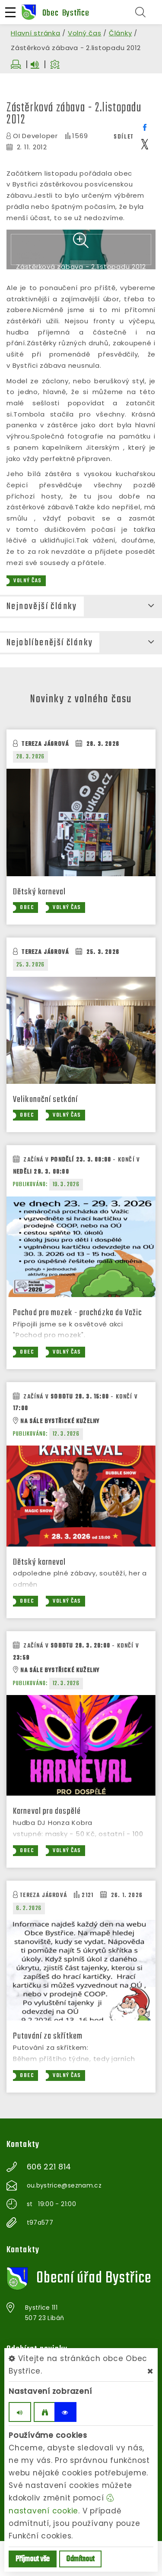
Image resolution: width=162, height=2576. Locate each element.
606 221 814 (49, 2202)
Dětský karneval (39, 927)
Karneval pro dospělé (47, 1846)
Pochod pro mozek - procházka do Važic (77, 1347)
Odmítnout (80, 2559)
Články (120, 33)
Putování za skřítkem (48, 2071)
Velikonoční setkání (45, 1134)
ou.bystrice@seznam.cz (64, 2220)
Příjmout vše (33, 2559)
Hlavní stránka (35, 33)
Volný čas (85, 33)
